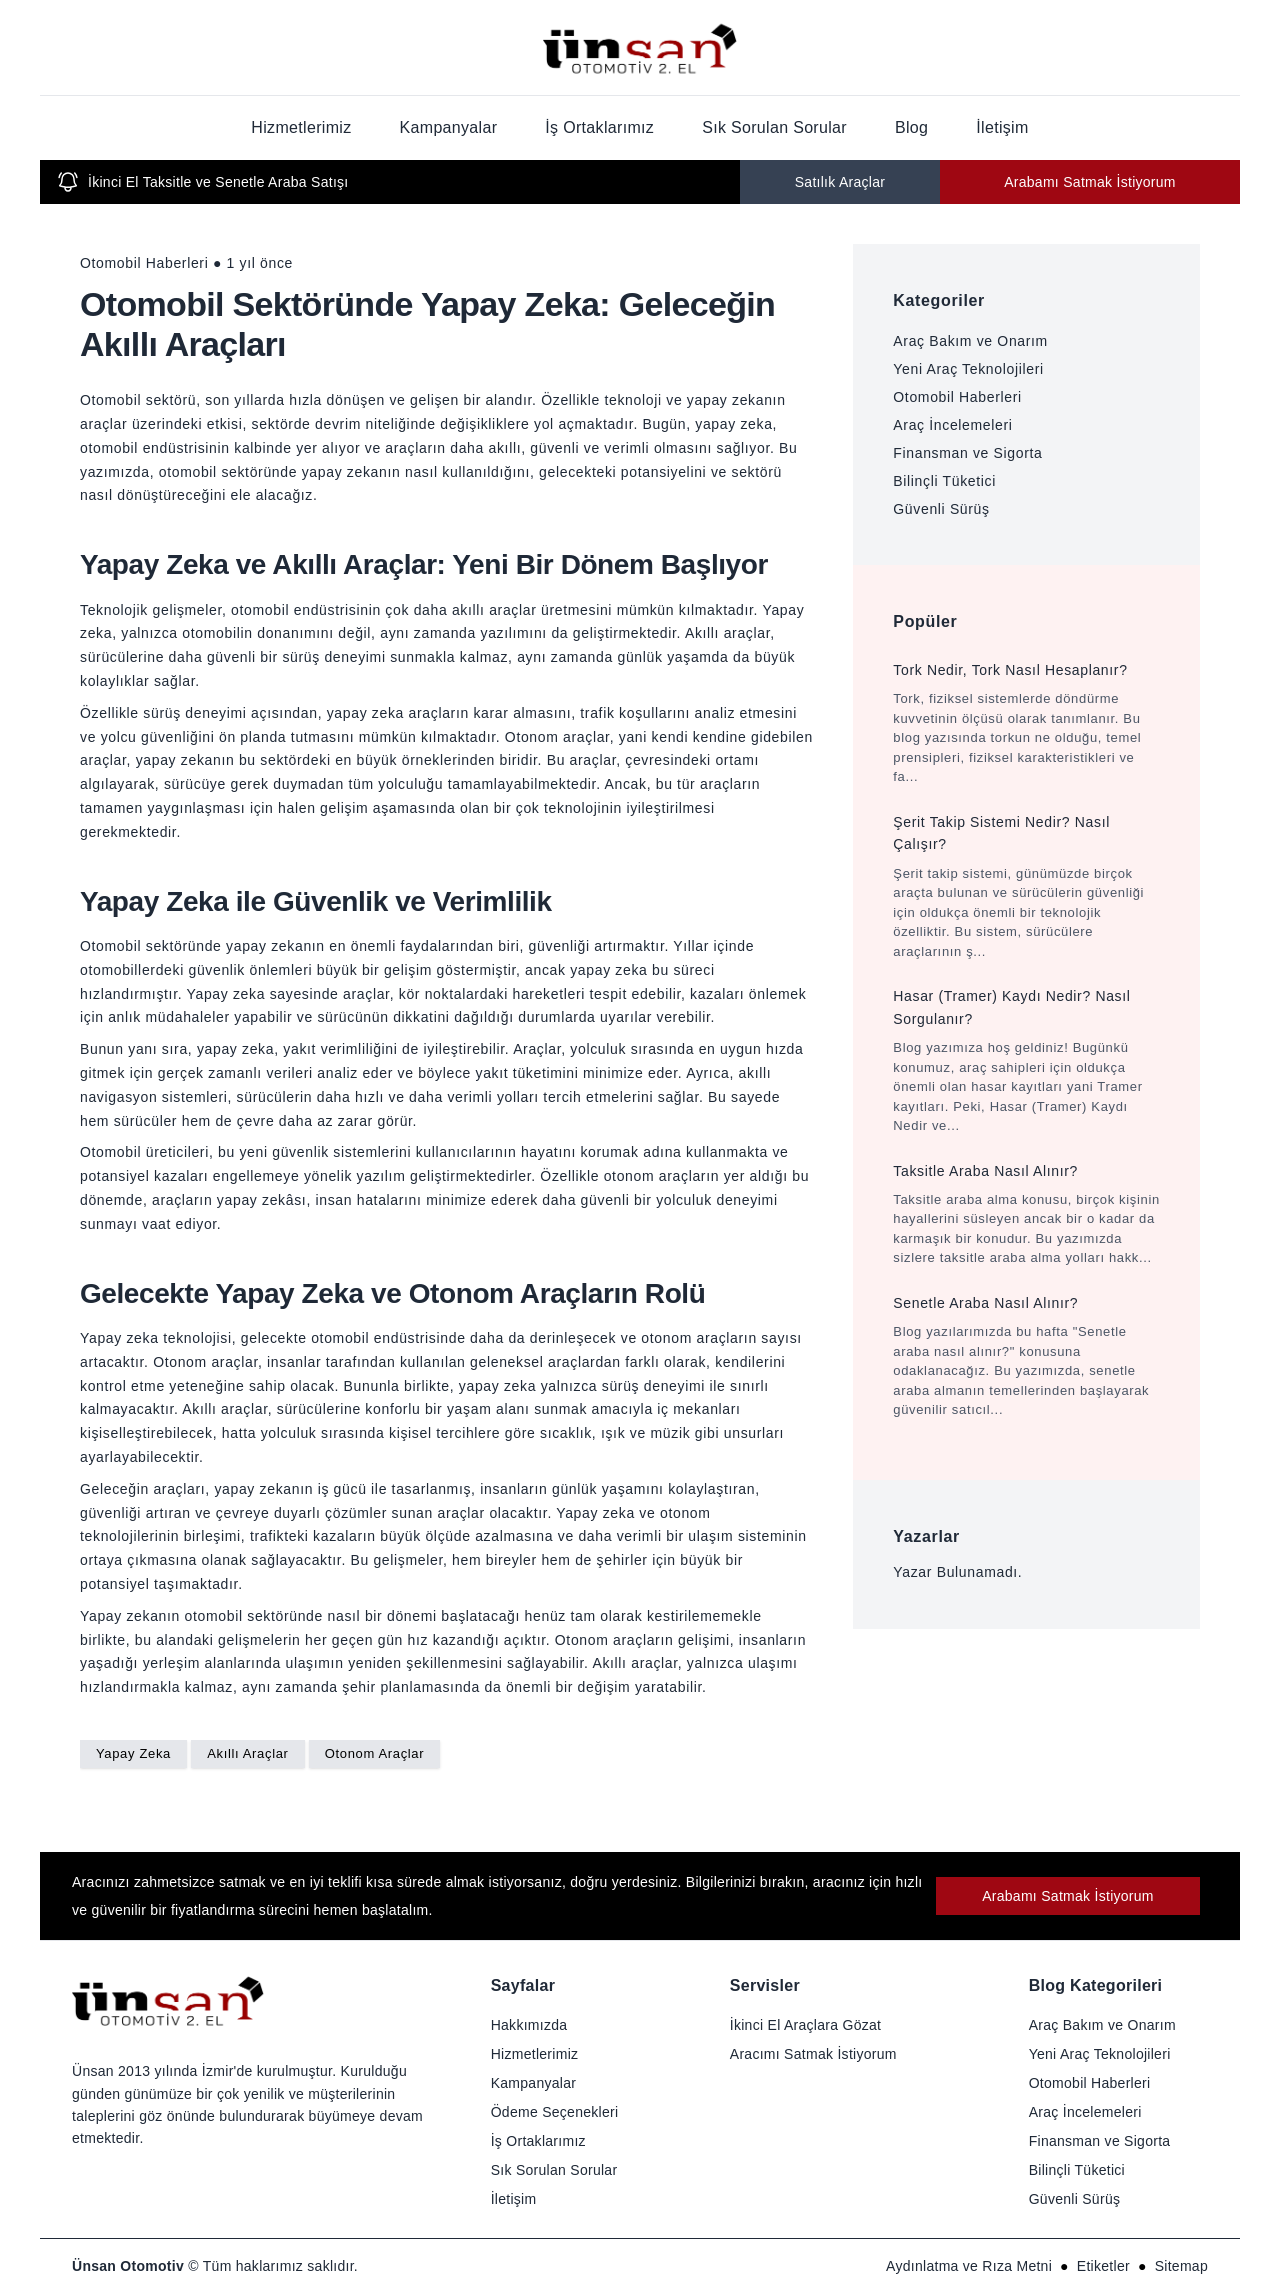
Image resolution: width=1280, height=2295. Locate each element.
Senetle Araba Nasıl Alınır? (985, 1303)
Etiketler (1103, 2266)
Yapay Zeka (133, 1753)
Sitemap (1181, 2266)
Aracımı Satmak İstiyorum (813, 2054)
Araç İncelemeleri (952, 425)
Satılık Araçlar (840, 182)
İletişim (1002, 127)
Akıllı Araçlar (247, 1753)
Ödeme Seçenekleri (555, 2112)
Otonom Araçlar (374, 1753)
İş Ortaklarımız (599, 127)
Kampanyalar (449, 127)
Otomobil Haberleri (957, 397)
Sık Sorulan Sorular (774, 127)
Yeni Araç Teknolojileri (968, 369)
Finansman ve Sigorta (967, 453)
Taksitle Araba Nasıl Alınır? (985, 1171)
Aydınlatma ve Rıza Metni (969, 2266)
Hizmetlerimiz (301, 127)
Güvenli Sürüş (941, 509)
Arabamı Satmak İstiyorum (1090, 182)
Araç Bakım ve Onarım (970, 341)
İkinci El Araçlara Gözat (805, 2025)
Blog (911, 127)
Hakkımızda (529, 2025)
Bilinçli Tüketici (944, 481)
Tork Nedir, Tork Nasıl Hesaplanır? (1010, 670)
